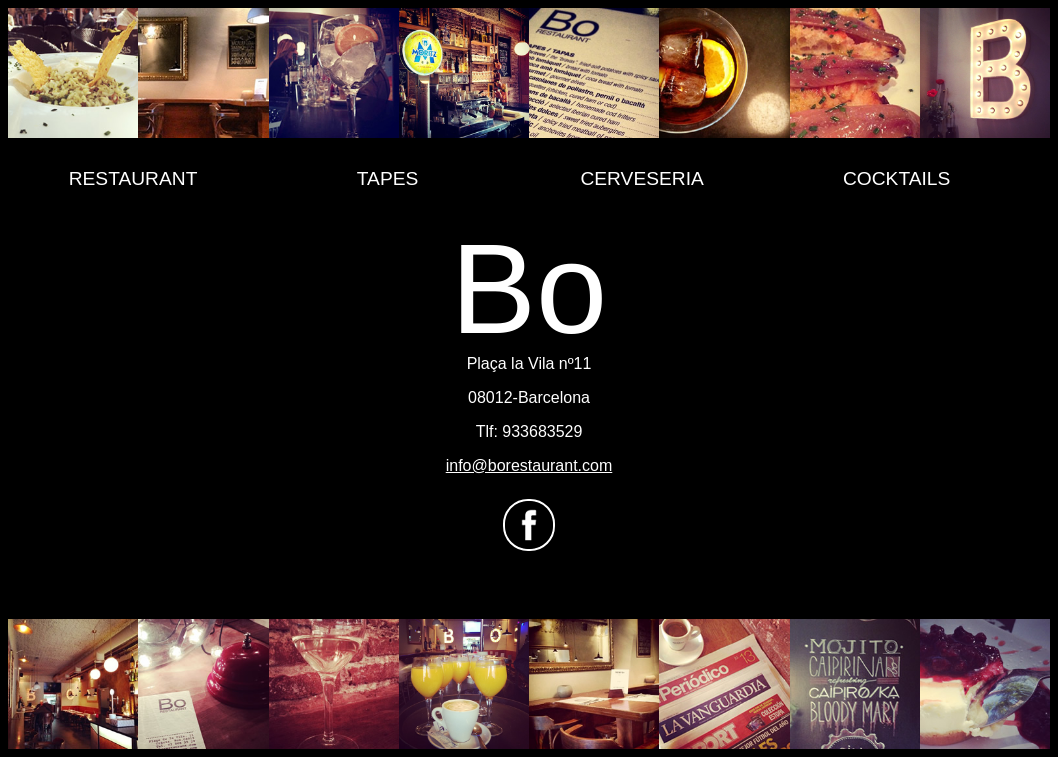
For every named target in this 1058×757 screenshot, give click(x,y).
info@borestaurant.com (529, 465)
